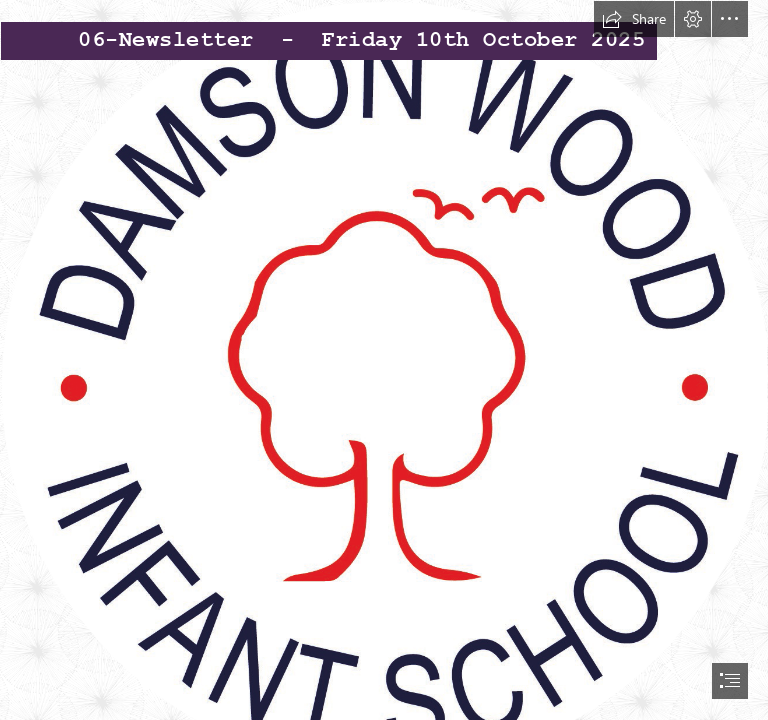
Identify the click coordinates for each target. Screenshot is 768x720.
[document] (384, 360)
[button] (634, 19)
